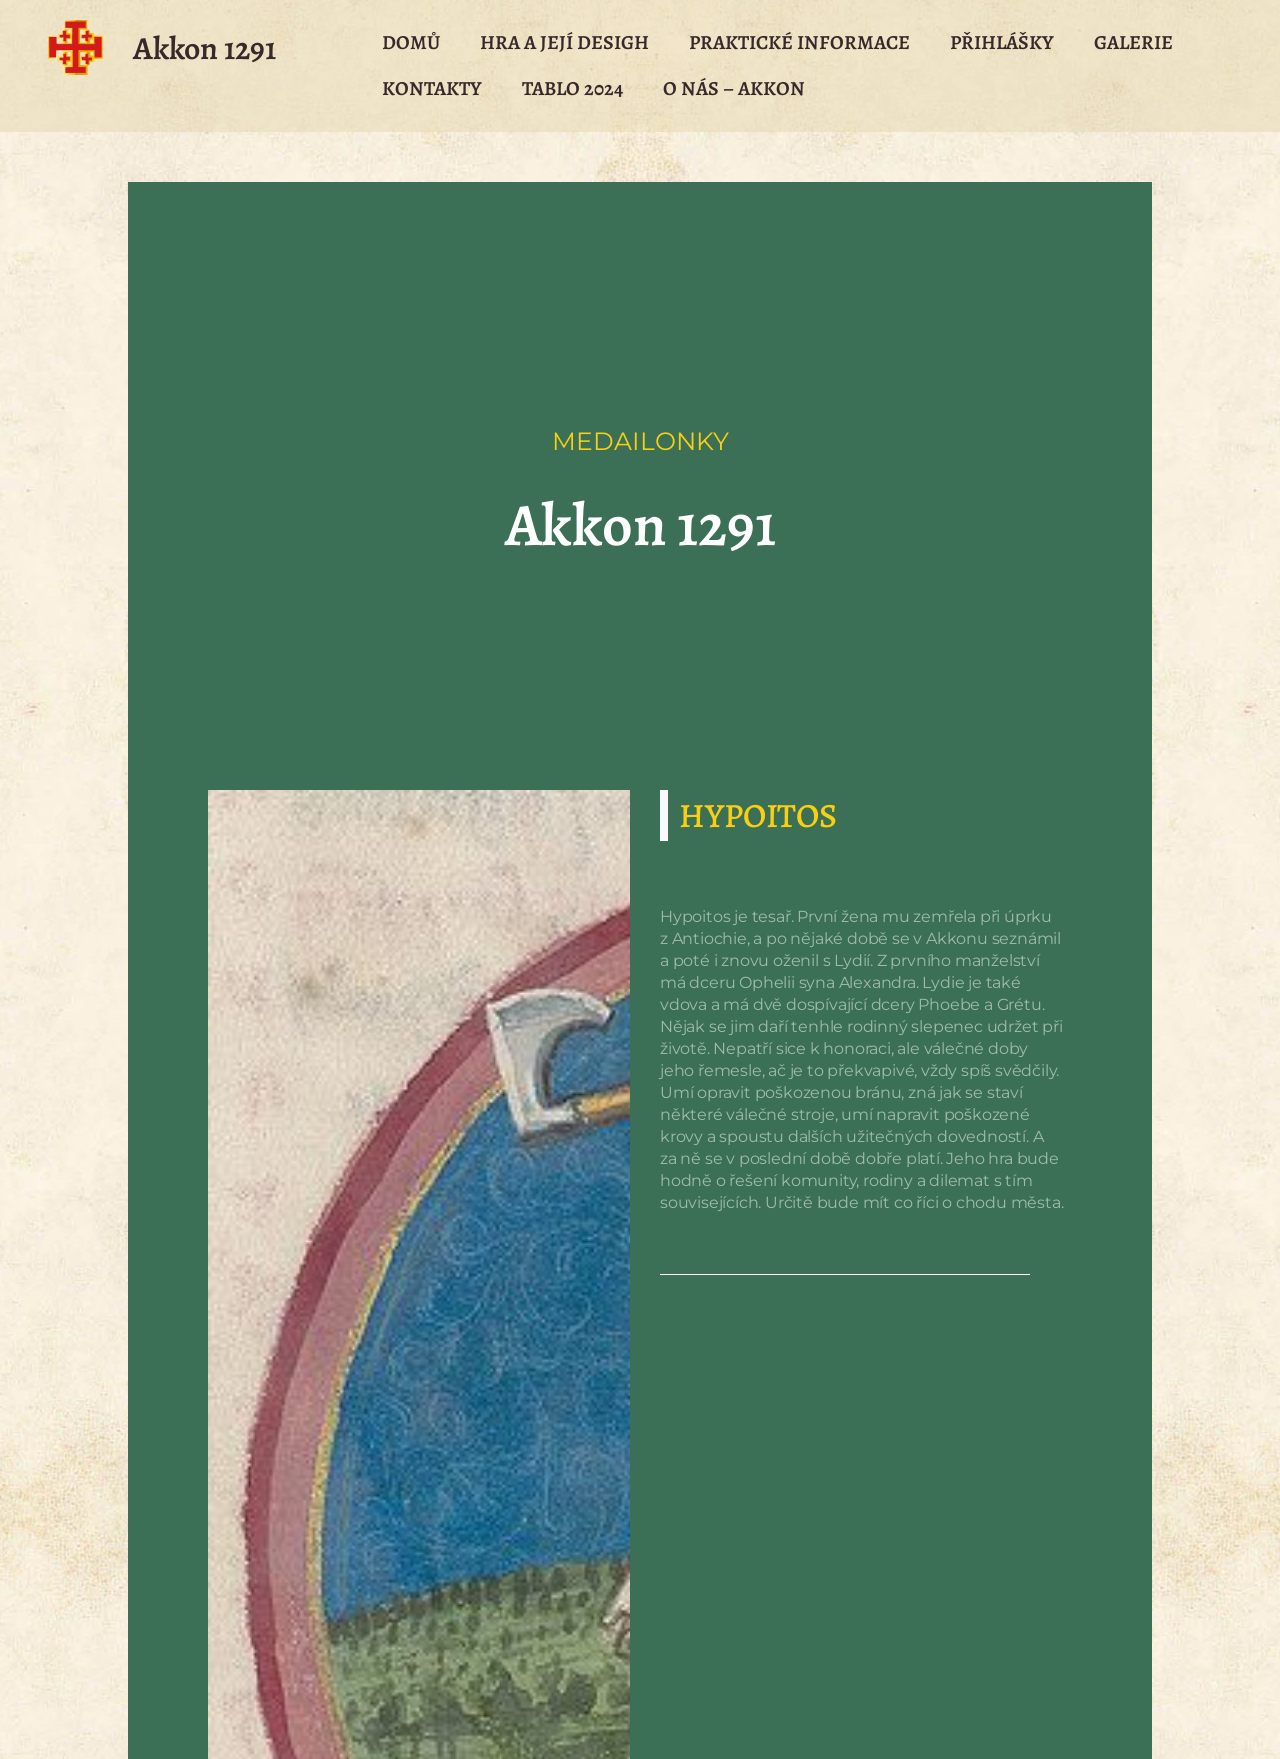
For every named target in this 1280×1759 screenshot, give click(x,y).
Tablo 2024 (572, 88)
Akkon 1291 (204, 48)
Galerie (1133, 42)
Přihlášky (1002, 42)
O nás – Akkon (734, 88)
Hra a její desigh (564, 42)
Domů (411, 42)
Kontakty (432, 88)
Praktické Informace (799, 42)
